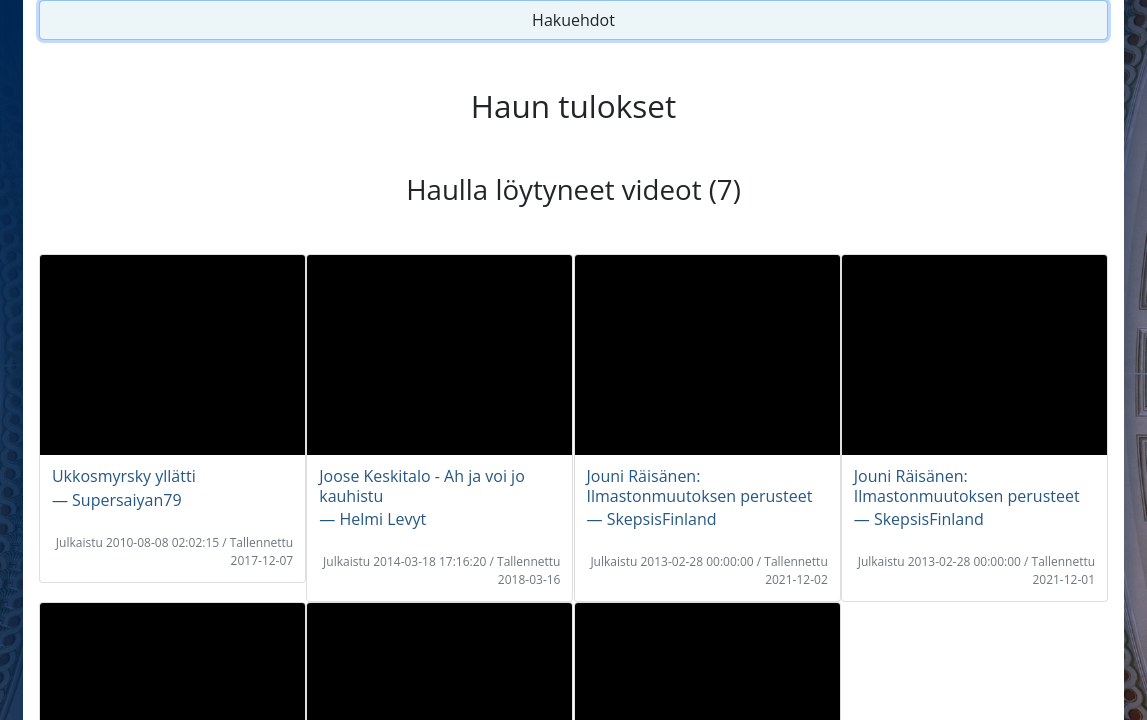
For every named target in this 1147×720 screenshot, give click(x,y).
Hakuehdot (573, 20)
